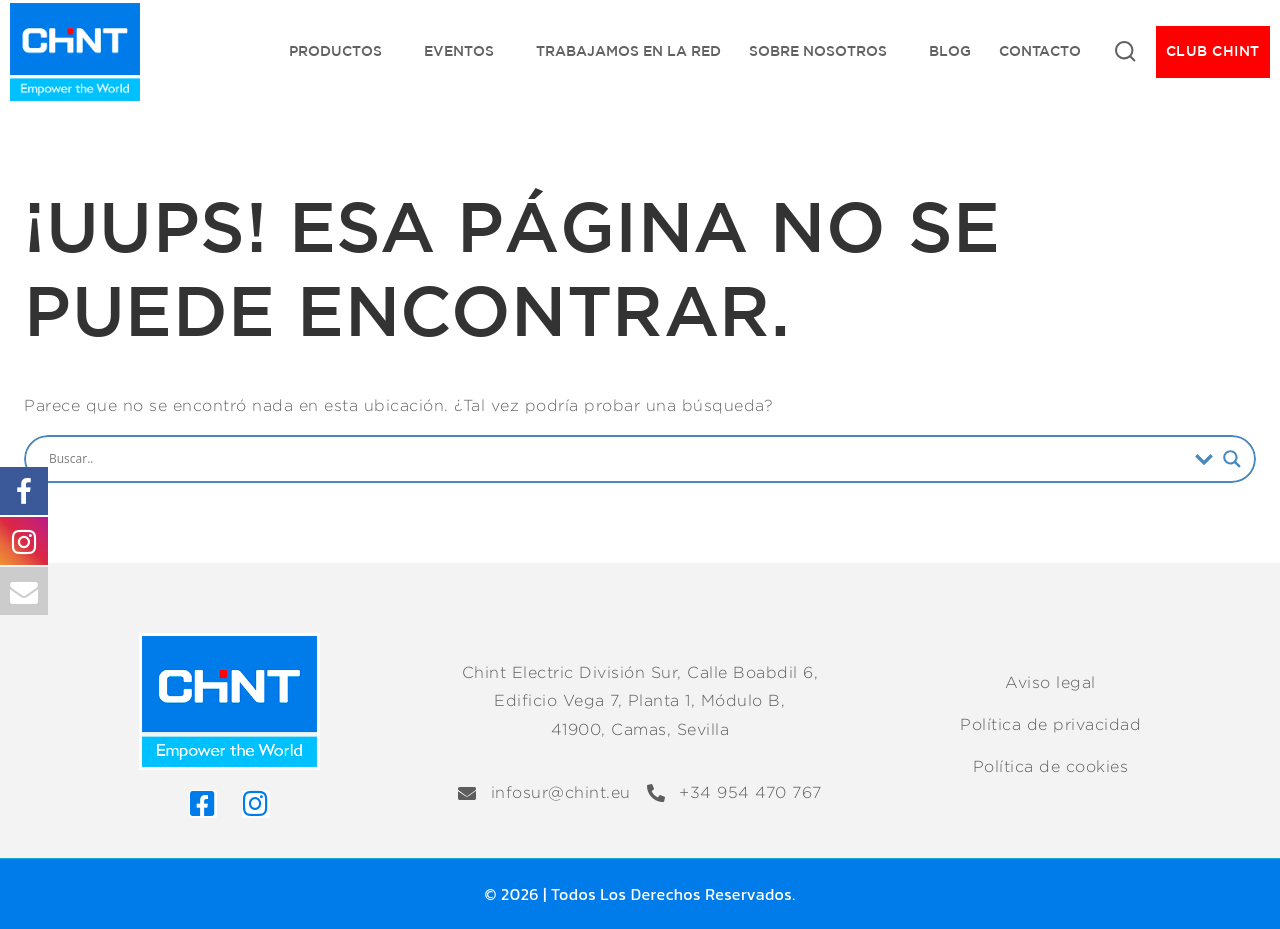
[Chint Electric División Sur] (75, 52)
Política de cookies (1051, 766)
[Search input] (617, 459)
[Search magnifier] (1232, 459)
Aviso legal (1050, 682)
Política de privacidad (1050, 724)
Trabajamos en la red (628, 51)
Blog (950, 51)
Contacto (1040, 51)
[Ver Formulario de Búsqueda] (1125, 52)
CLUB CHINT (1213, 51)
